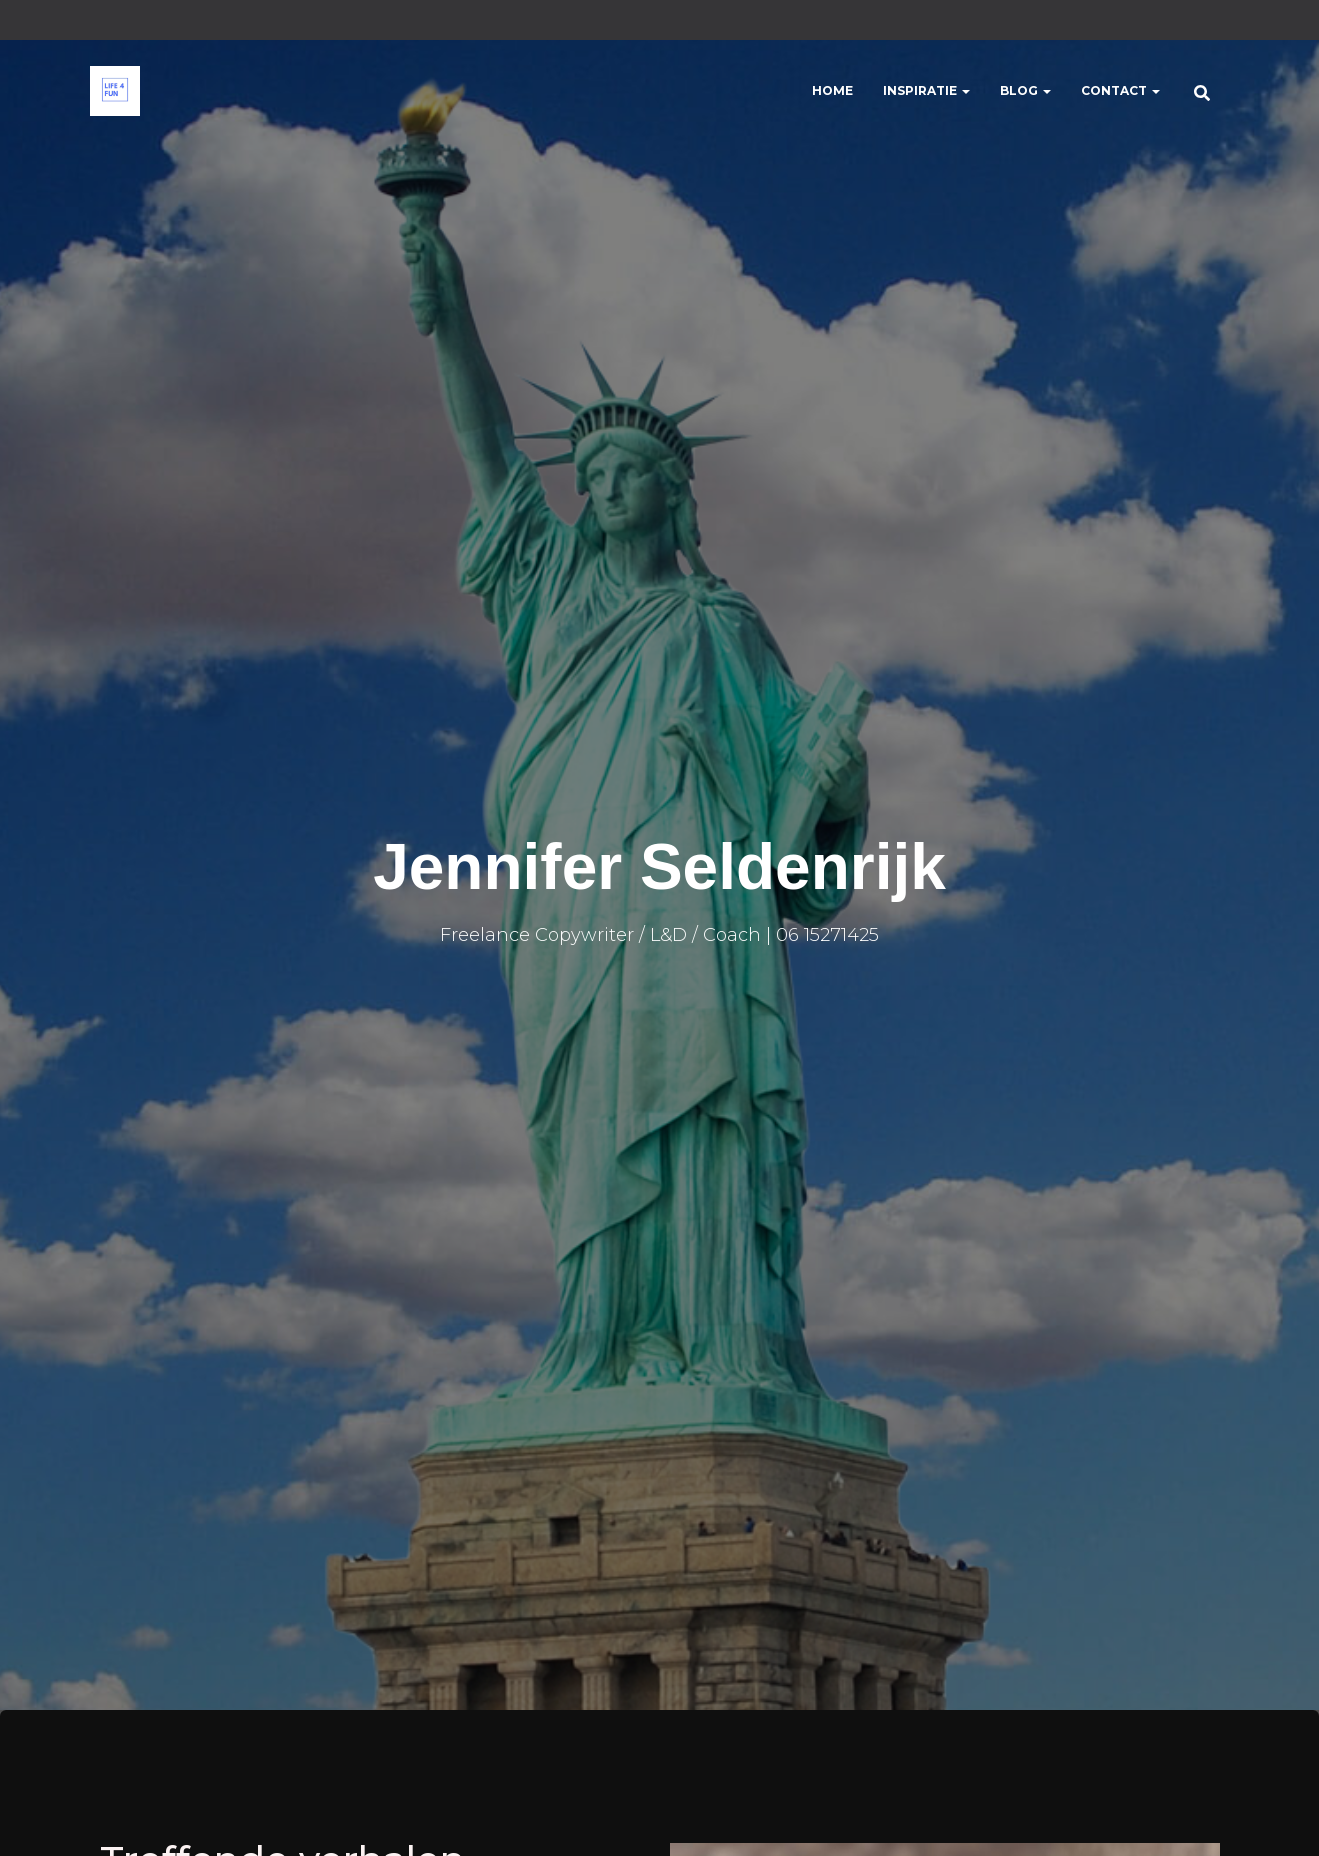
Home (832, 90)
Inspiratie (926, 90)
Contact (1120, 90)
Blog (1025, 90)
